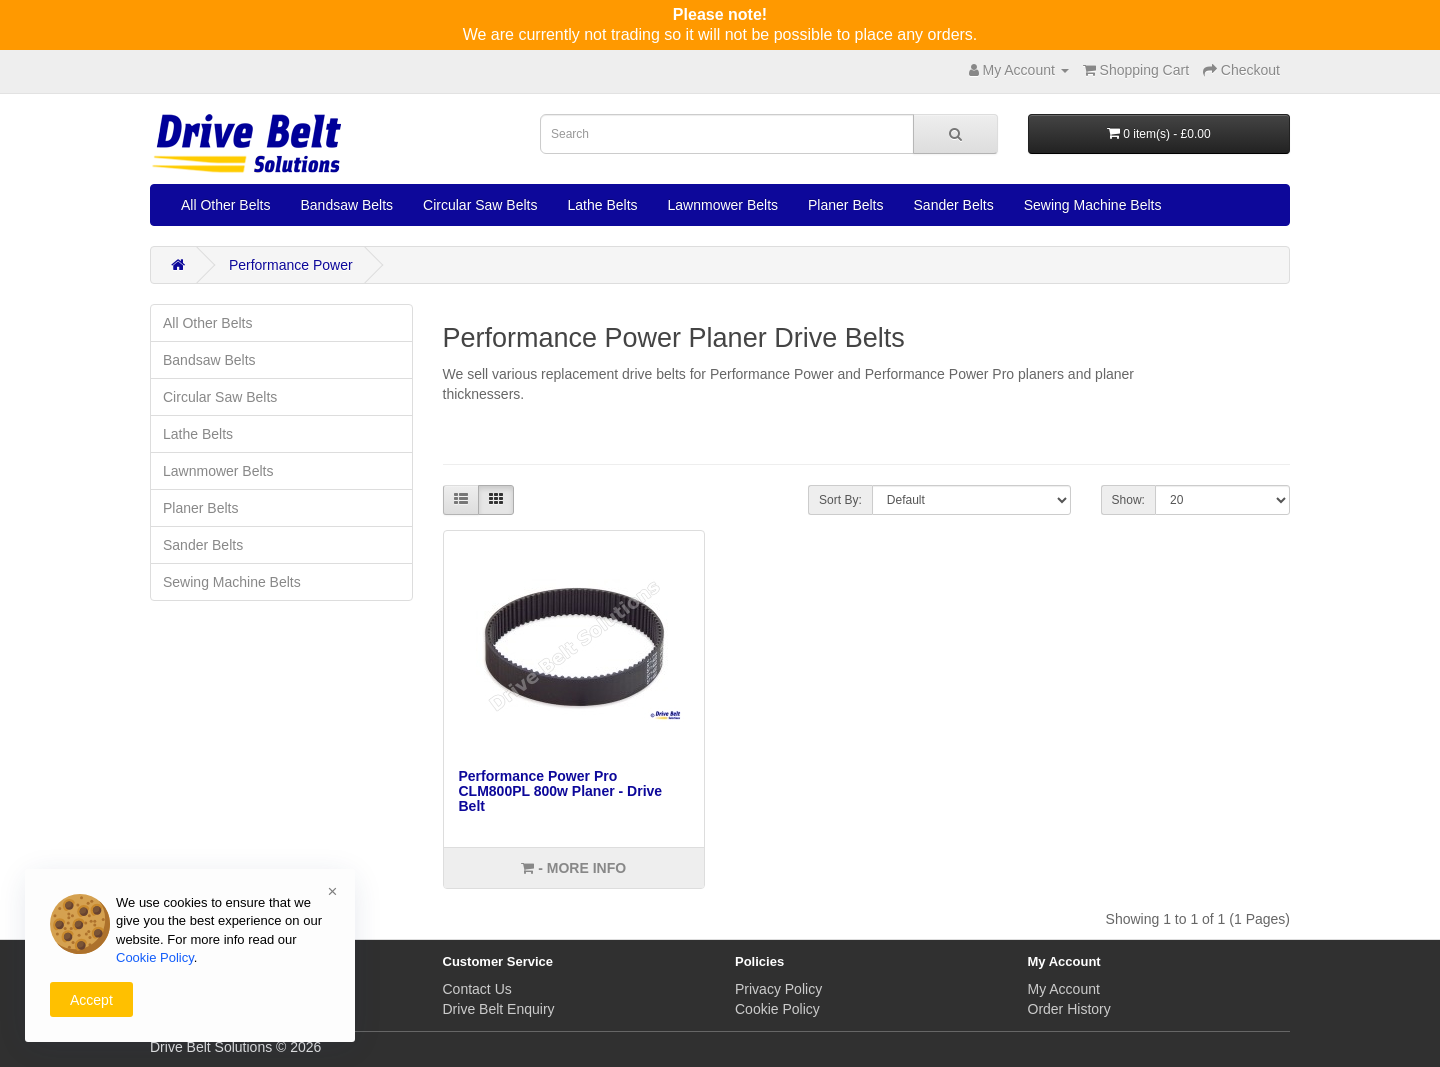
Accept (91, 1000)
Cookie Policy (777, 1009)
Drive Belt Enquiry (499, 1009)
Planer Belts (845, 205)
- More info (573, 868)
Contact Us (477, 989)
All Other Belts (225, 205)
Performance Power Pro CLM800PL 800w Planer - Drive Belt (561, 791)
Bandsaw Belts (346, 205)
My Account (1064, 989)
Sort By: (840, 500)
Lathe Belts (602, 205)
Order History (1069, 1009)
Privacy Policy (778, 989)
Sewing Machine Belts (1093, 205)
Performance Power (291, 265)
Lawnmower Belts (723, 205)
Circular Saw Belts (480, 205)
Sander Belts (954, 205)
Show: (1128, 500)
